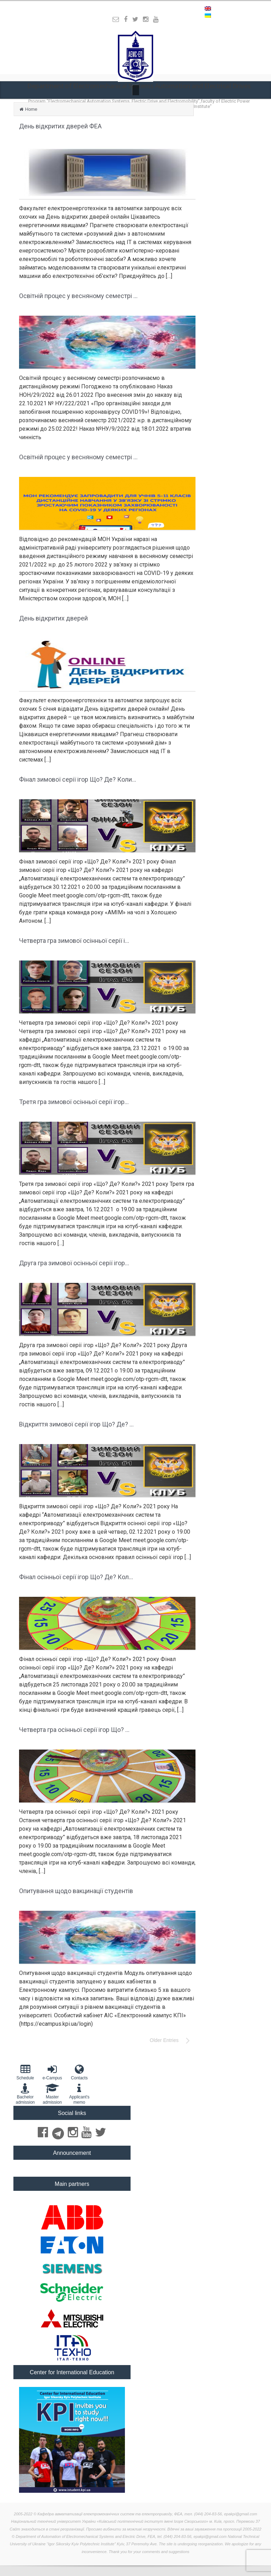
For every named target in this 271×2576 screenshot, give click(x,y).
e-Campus (52, 2072)
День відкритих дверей (53, 618)
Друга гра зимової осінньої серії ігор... (74, 1263)
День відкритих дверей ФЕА (60, 126)
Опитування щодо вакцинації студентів (76, 1891)
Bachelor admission (25, 2094)
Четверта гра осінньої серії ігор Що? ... (74, 1729)
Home (31, 109)
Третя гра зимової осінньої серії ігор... (74, 1101)
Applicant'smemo (79, 2094)
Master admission (52, 2094)
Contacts (79, 2072)
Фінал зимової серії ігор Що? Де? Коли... (77, 779)
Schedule (25, 2072)
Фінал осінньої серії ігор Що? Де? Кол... (76, 1577)
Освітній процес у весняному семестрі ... (78, 295)
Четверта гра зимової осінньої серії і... (74, 940)
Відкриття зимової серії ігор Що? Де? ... (76, 1424)
